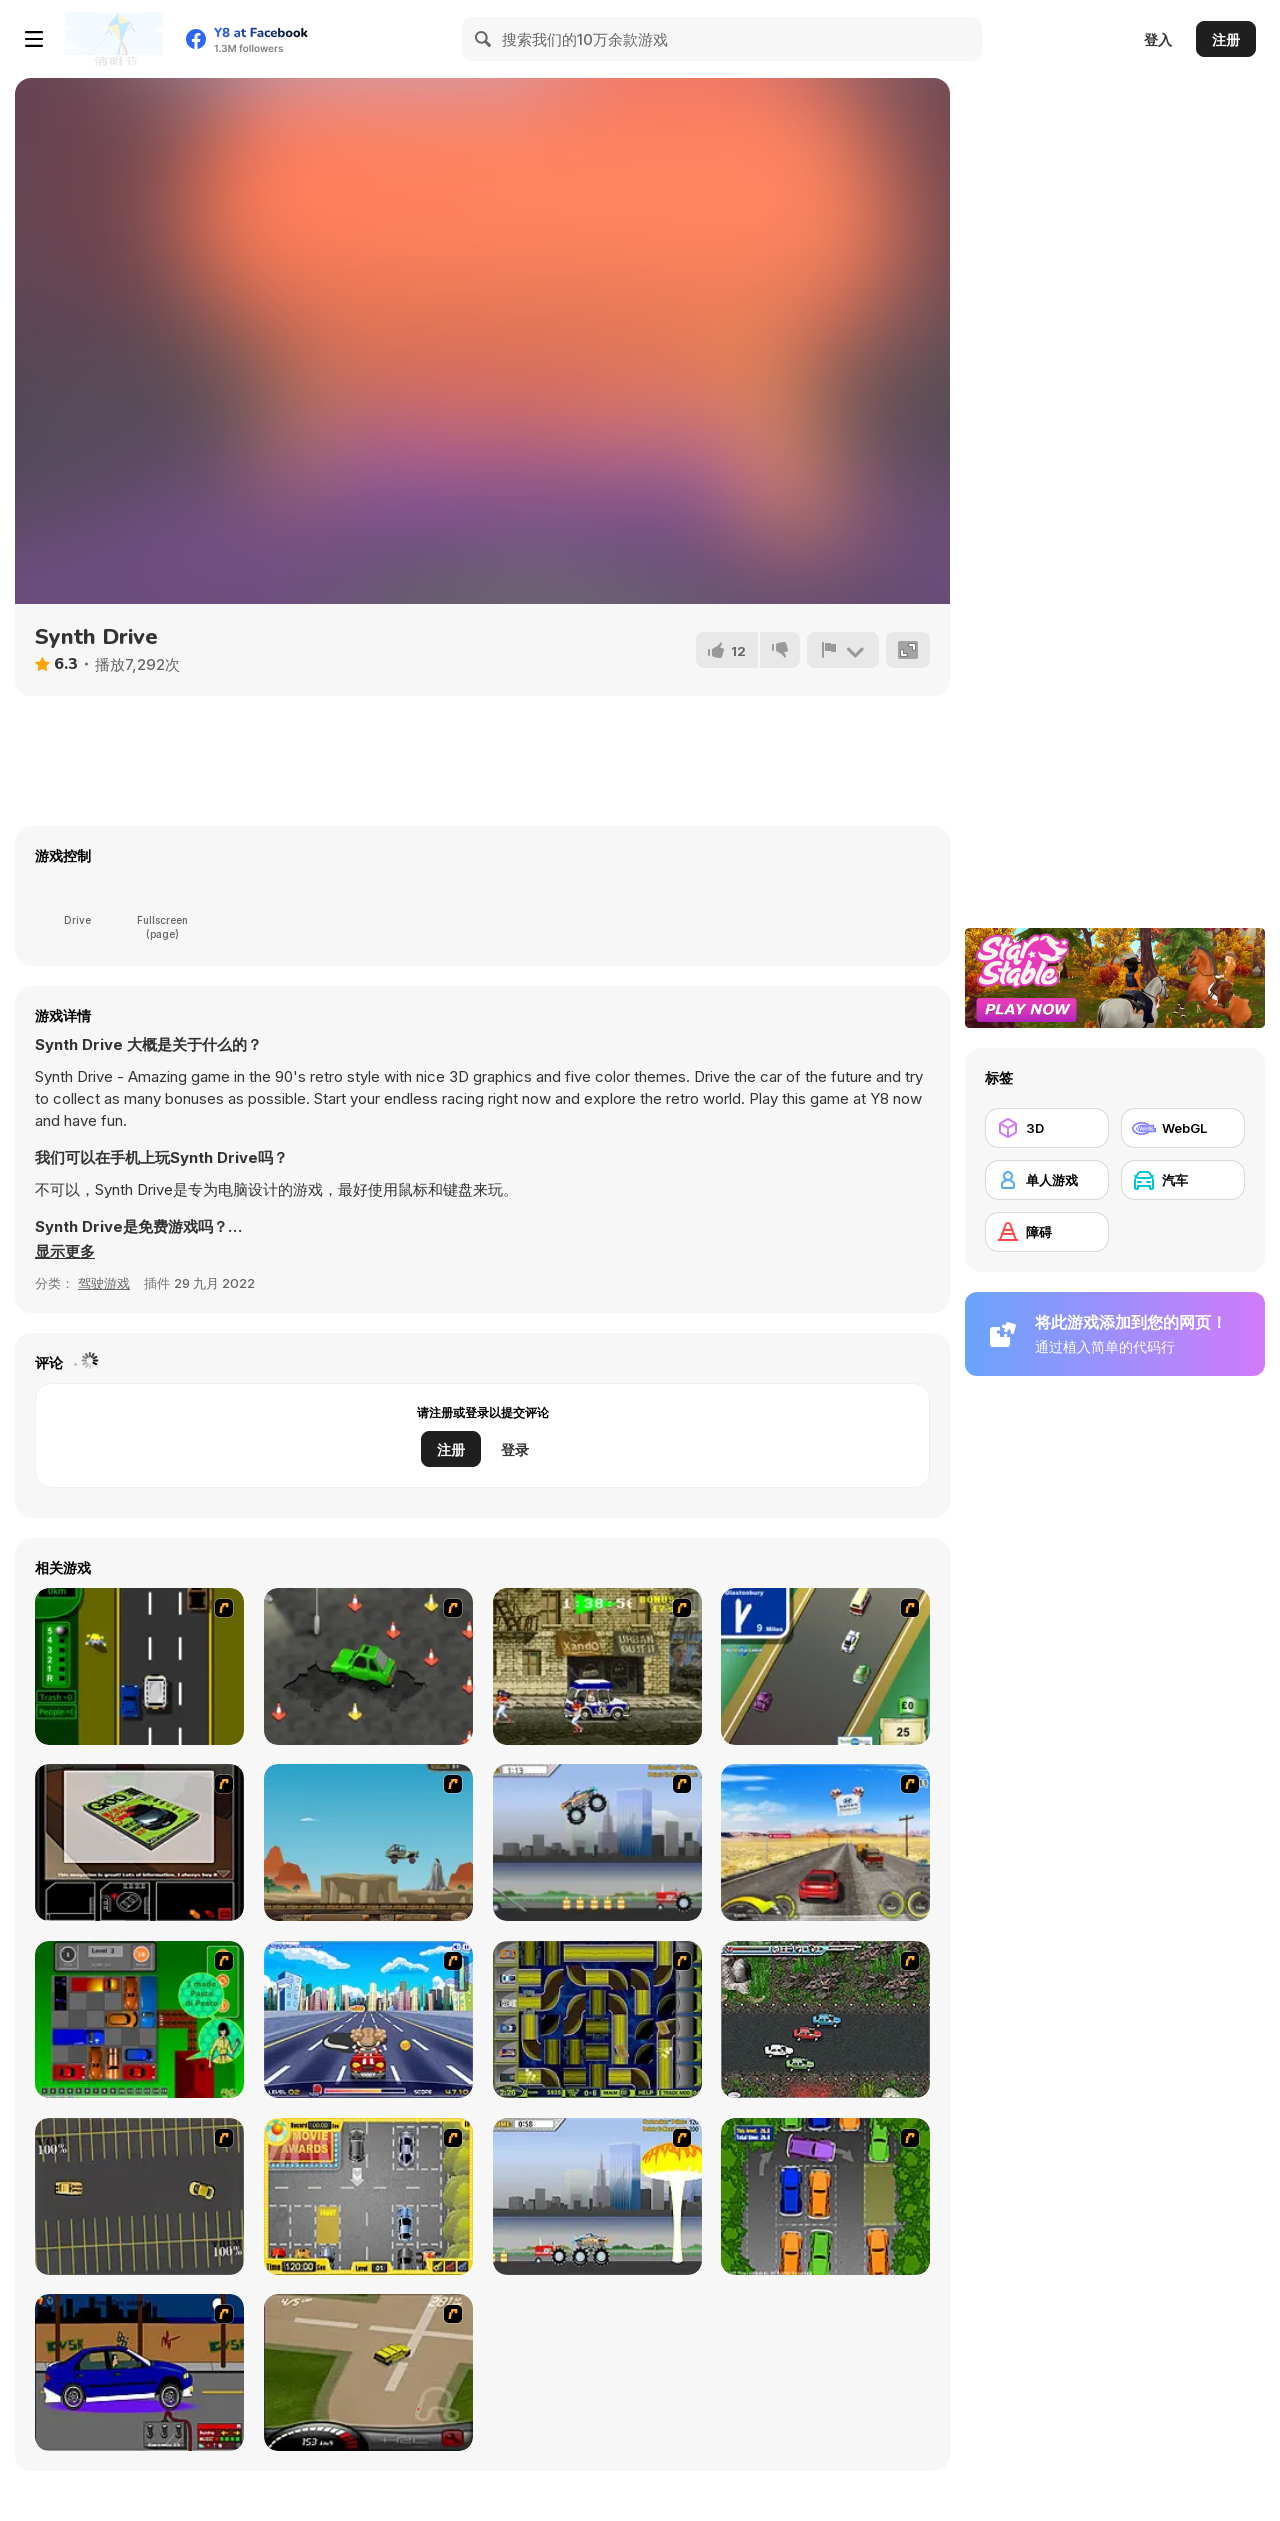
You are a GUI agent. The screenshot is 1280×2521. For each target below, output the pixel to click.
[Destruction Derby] (139, 2196)
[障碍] (1047, 1232)
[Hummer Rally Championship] (368, 2372)
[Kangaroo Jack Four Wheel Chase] (368, 1842)
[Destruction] (597, 2196)
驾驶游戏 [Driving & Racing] (104, 1283)
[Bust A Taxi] (139, 1666)
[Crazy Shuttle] (597, 1666)
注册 (1226, 39)
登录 (515, 1449)
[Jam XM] (825, 2019)
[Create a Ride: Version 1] (139, 2372)
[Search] (484, 39)
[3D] (1047, 1128)
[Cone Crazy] (368, 1666)
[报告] (843, 650)
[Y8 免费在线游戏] (114, 39)
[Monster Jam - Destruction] (597, 1842)
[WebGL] (1183, 1128)
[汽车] (1183, 1180)
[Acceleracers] (597, 2019)
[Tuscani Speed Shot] (825, 1842)
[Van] (825, 1666)
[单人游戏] (1047, 1180)
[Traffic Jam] (139, 2019)
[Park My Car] (368, 2196)
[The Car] (139, 1842)
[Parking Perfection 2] (825, 2196)
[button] (65, 1252)
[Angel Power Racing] (368, 2019)
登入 (1158, 39)
